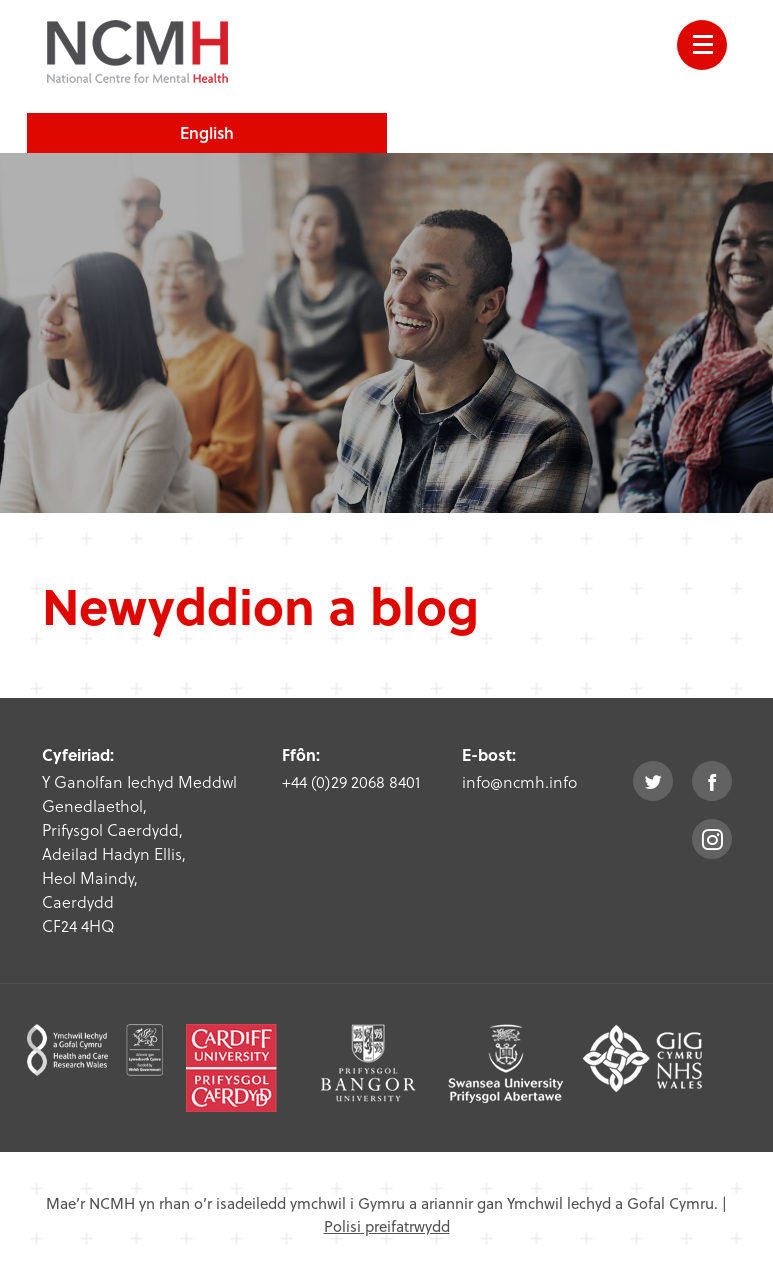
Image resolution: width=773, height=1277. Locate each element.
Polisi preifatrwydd (387, 1226)
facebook (712, 781)
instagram (712, 839)
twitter (653, 781)
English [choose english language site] (207, 132)
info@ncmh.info (519, 781)
